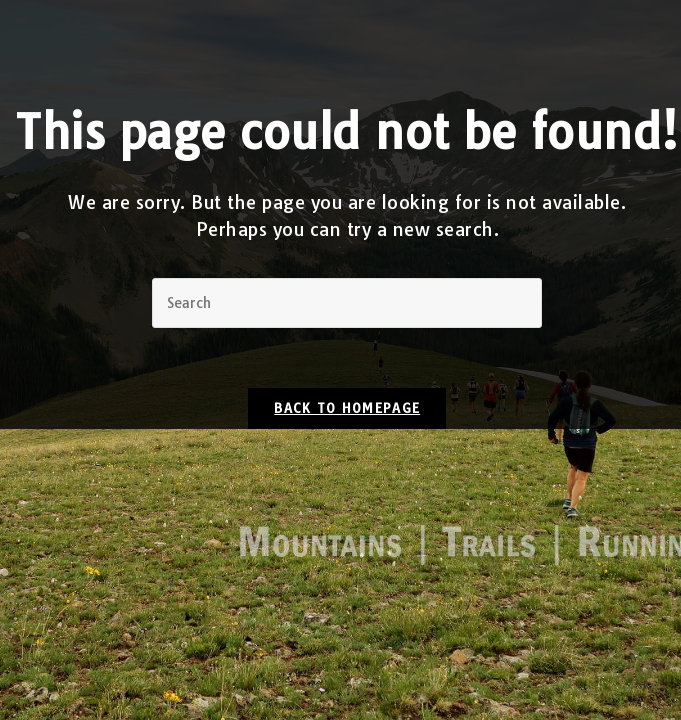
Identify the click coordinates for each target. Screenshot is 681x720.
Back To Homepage (347, 408)
